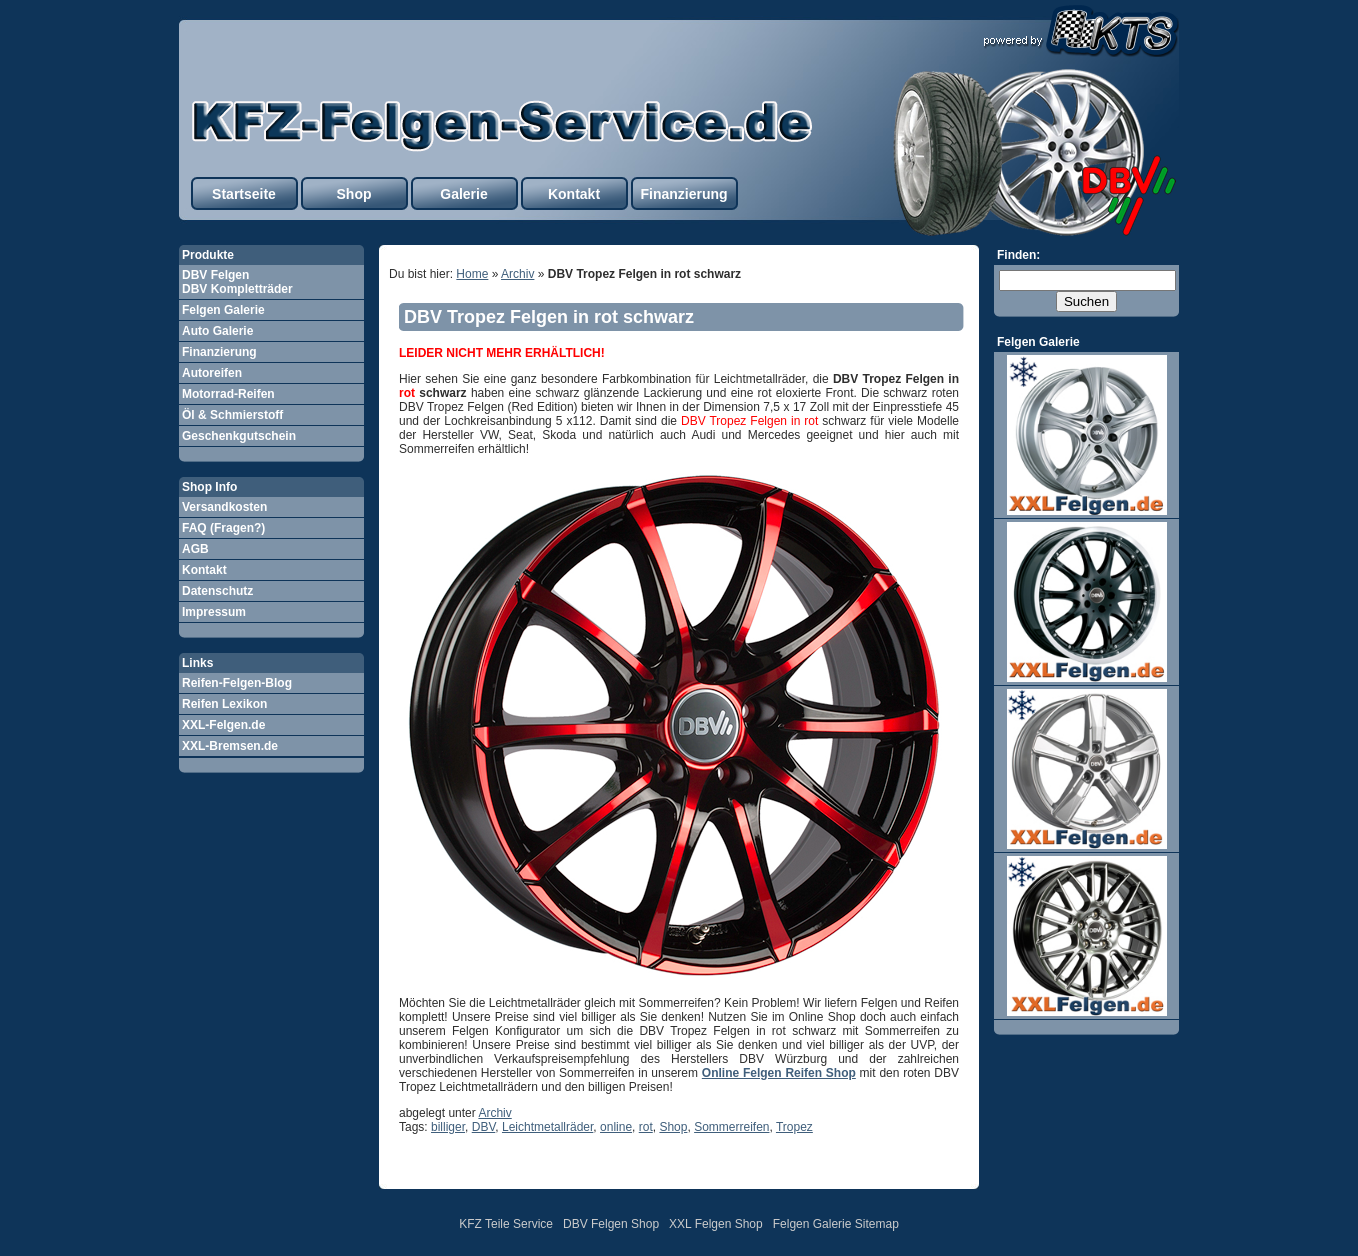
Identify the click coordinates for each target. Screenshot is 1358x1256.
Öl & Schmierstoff (232, 415)
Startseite (244, 194)
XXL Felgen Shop (716, 1224)
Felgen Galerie (223, 310)
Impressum (214, 612)
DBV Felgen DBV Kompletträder (237, 282)
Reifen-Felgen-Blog (237, 683)
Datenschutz (217, 591)
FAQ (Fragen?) (223, 528)
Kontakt (574, 194)
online (616, 1127)
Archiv (517, 274)
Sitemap (877, 1224)
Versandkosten (224, 507)
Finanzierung (683, 194)
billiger (448, 1127)
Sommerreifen (731, 1127)
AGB (195, 549)
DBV (484, 1127)
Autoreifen (212, 373)
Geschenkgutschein (239, 436)
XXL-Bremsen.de (230, 746)
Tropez (794, 1127)
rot (646, 1127)
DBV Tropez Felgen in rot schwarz (549, 317)
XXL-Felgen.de (223, 725)
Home (472, 274)
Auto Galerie (217, 331)
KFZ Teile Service (506, 1224)
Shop (354, 194)
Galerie (463, 194)
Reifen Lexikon (224, 704)
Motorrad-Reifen (228, 394)
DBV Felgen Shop (611, 1224)
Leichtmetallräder (547, 1127)
